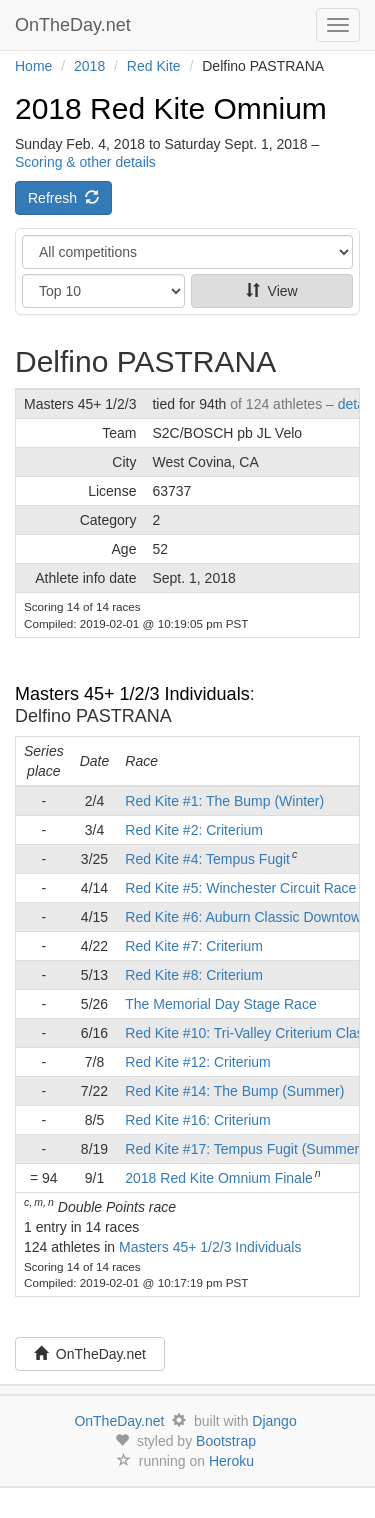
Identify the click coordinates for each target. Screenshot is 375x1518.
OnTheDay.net (75, 25)
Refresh (63, 198)
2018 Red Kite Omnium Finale (219, 1178)
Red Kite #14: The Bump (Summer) (234, 1091)
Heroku (231, 1461)
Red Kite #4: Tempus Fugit (207, 859)
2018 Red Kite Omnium (171, 108)
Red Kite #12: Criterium (198, 1062)
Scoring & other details (85, 162)
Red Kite (154, 66)
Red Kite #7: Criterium (194, 946)
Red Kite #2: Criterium (194, 830)
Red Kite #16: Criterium (198, 1120)
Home (33, 66)
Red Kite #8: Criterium (194, 975)
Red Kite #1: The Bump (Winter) (224, 801)
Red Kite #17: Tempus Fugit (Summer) (244, 1149)
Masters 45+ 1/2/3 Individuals (132, 694)
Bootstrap (226, 1441)
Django (274, 1421)
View (272, 291)
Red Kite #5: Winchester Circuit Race (240, 888)
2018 (89, 66)
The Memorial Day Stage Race (220, 1004)
